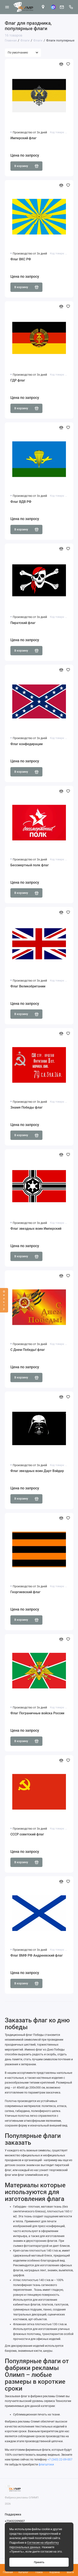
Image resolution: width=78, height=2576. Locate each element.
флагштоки (46, 2464)
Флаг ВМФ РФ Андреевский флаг (36, 1955)
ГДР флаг (17, 380)
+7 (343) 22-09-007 (59, 2459)
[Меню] (7, 7)
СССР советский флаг (27, 1834)
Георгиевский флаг (25, 1592)
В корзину (26, 166)
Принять (39, 2562)
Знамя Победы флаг (26, 1107)
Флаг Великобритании (27, 986)
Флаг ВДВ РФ (20, 502)
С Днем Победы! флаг (27, 1350)
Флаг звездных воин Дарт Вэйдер (37, 1471)
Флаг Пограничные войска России (37, 1713)
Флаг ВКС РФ (20, 259)
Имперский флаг (23, 138)
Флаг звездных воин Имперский (35, 1229)
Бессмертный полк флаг (29, 865)
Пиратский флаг (23, 623)
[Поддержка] (71, 7)
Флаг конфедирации (26, 744)
